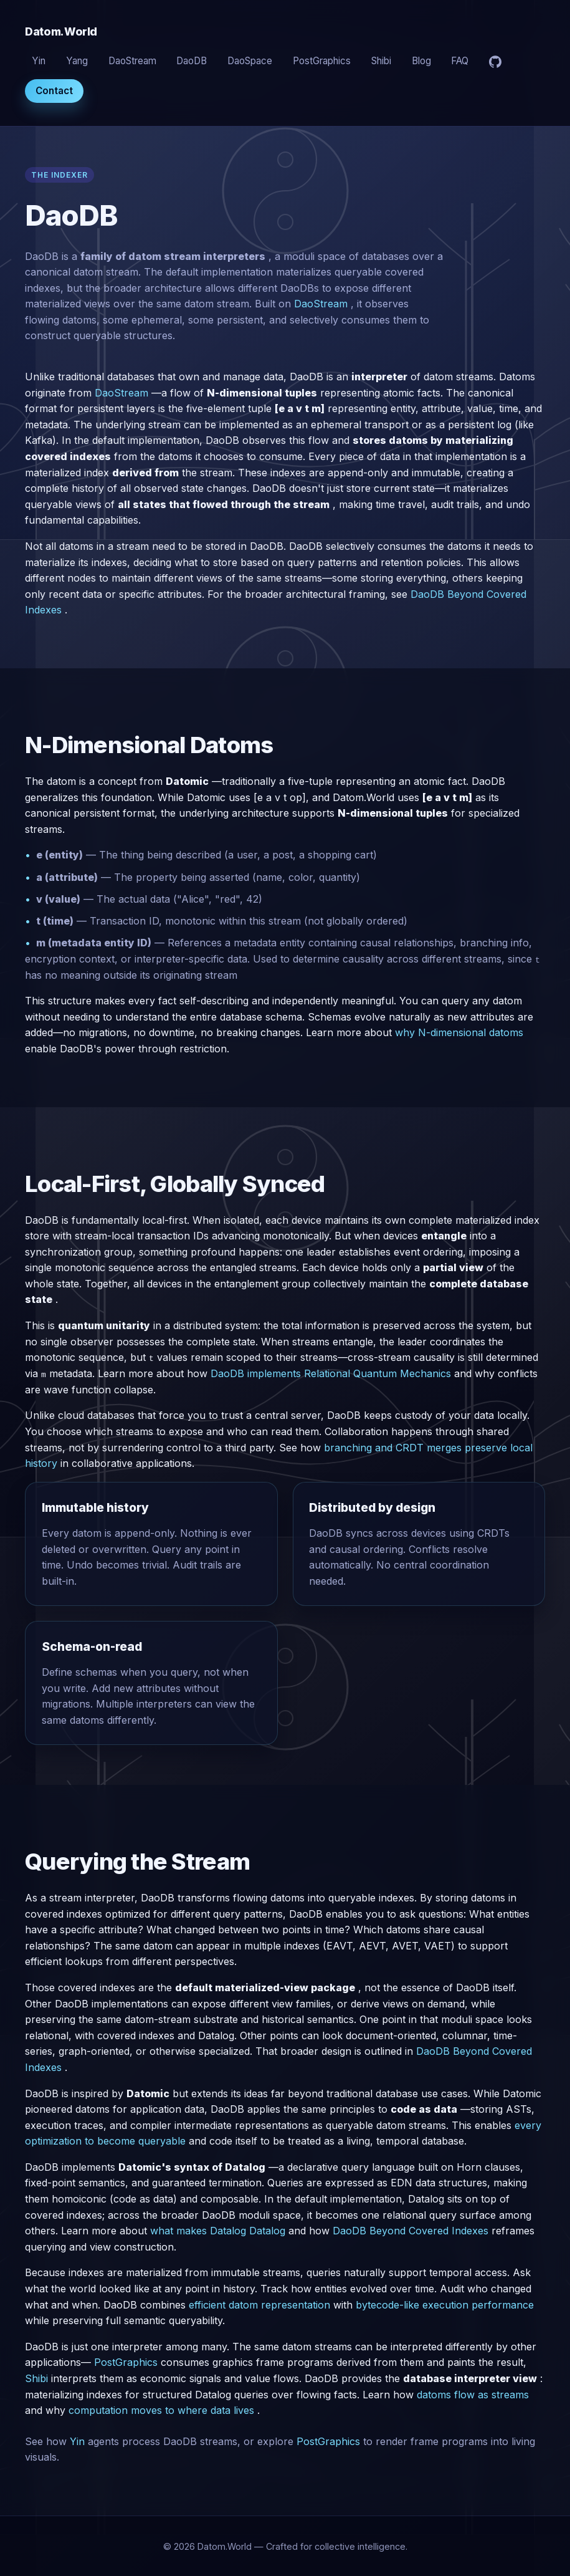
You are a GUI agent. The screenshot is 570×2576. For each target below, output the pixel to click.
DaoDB (191, 61)
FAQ (459, 61)
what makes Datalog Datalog (217, 2230)
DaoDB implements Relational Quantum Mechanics (331, 1373)
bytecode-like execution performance (445, 2304)
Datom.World (61, 31)
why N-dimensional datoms (459, 1032)
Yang (77, 61)
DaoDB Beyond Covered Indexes (410, 2230)
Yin (38, 61)
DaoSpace (249, 61)
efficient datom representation (259, 2304)
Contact (54, 91)
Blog (421, 61)
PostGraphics (322, 61)
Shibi (381, 61)
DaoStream (132, 61)
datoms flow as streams (473, 2394)
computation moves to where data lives (161, 2410)
